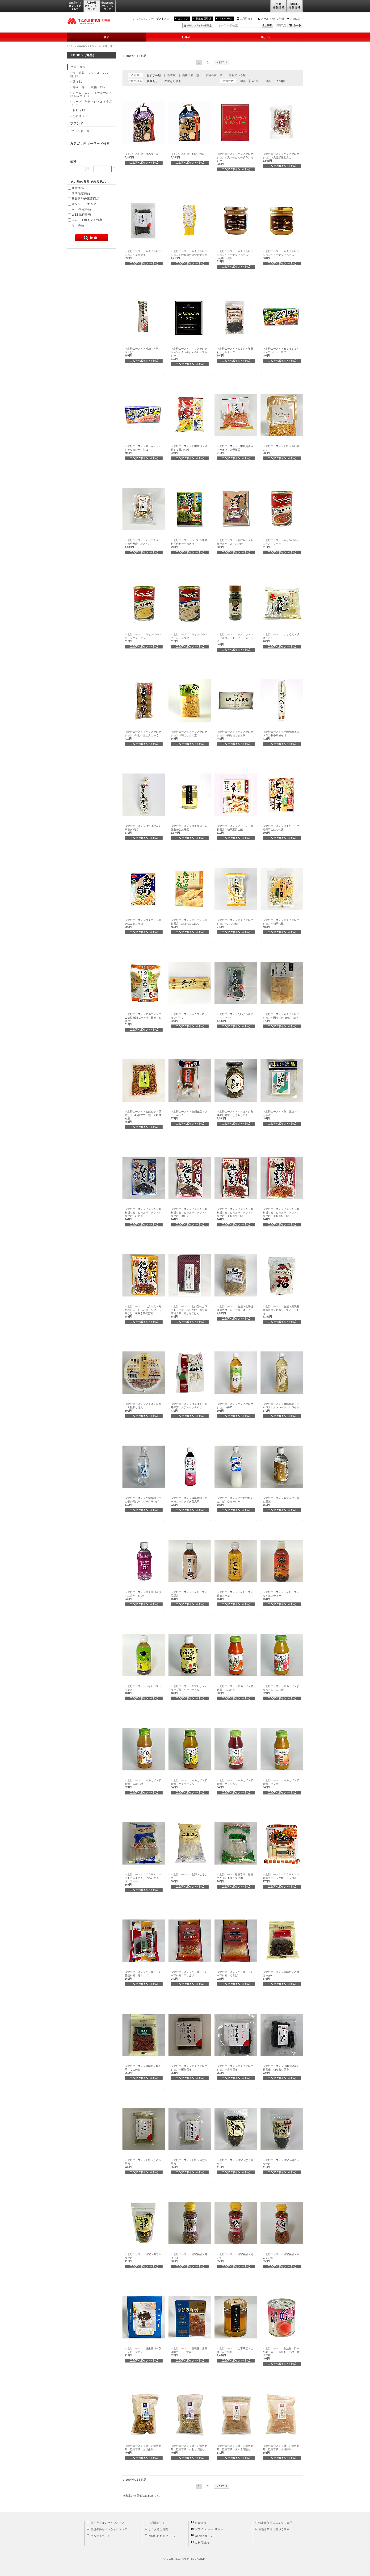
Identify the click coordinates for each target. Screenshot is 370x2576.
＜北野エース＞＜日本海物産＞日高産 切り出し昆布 (281, 2069)
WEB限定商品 (81, 209)
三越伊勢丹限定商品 (85, 198)
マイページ (225, 18)
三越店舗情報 (278, 6)
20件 (243, 81)
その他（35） (81, 116)
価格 (73, 161)
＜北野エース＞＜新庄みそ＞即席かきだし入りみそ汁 (235, 543)
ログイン (183, 18)
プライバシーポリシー (209, 2529)
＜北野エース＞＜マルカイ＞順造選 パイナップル (189, 1784)
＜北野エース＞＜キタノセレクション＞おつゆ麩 (235, 923)
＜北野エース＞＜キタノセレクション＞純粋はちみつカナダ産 (189, 254)
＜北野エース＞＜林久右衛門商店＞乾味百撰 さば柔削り (143, 2449)
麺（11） (78, 81)
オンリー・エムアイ (85, 204)
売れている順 (237, 75)
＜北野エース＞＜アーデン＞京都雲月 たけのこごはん (189, 923)
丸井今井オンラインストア (92, 6)
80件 (268, 81)
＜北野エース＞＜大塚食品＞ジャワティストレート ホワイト (281, 1407)
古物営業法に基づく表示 (274, 2529)
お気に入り (296, 18)
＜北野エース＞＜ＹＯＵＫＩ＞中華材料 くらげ (235, 1975)
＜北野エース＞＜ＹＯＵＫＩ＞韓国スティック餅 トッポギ (281, 1878)
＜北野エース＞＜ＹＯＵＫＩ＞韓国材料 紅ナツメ (143, 1975)
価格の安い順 (190, 75)
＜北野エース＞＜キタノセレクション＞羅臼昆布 (189, 2069)
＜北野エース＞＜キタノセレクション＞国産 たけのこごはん (281, 1017)
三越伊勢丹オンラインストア (75, 6)
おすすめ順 (154, 75)
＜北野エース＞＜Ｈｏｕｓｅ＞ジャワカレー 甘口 (143, 449)
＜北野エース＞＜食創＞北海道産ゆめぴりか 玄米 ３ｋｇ (235, 1310)
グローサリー (110, 46)
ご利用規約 (202, 2542)
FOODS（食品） (87, 46)
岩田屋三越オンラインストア (108, 6)
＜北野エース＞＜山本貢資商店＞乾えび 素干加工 (235, 449)
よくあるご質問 (158, 2529)
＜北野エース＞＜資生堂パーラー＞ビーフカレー (143, 2352)
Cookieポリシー (205, 2535)
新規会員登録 (203, 18)
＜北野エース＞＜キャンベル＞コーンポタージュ (143, 638)
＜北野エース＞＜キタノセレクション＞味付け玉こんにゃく (143, 735)
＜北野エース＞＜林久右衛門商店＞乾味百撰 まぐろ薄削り (235, 2449)
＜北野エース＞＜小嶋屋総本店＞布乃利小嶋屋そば (281, 735)
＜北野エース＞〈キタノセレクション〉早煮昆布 (143, 254)
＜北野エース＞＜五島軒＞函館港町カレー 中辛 (189, 2352)
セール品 (78, 225)
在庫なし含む (172, 81)
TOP (69, 46)
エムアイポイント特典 (87, 220)
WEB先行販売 (81, 214)
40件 (255, 81)
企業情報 (200, 2522)
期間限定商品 (81, 193)
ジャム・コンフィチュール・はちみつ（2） (91, 94)
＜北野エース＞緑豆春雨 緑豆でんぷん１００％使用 (235, 1878)
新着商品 (78, 188)
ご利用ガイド (247, 18)
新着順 (171, 75)
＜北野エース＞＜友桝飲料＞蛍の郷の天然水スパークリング (143, 1501)
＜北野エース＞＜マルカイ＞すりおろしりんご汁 (281, 1689)
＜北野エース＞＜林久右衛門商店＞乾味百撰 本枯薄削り (281, 2449)
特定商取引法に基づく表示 (275, 2522)
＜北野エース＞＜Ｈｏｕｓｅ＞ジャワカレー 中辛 (281, 352)
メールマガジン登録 (272, 18)
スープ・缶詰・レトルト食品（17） (91, 103)
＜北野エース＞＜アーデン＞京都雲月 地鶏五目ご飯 (235, 829)
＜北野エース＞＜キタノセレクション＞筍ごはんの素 (189, 735)
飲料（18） (80, 110)
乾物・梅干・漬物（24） (89, 87)
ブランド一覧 (80, 131)
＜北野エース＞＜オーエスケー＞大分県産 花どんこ (143, 543)
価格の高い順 (214, 75)
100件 (281, 81)
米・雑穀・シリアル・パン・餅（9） (91, 74)
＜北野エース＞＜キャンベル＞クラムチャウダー (189, 638)
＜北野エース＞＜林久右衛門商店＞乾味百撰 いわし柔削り (189, 2449)
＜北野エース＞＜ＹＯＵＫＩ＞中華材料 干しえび (189, 1975)
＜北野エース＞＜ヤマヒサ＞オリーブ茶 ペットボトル (189, 1689)
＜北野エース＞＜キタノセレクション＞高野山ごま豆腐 (235, 735)
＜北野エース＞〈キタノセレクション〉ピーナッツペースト (281, 254)
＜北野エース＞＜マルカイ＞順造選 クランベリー (235, 1784)
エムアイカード (100, 2535)
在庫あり (152, 81)
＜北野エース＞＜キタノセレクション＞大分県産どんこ (281, 157)
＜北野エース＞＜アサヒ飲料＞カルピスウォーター (235, 1501)
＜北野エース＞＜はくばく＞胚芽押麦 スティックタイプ (189, 1407)
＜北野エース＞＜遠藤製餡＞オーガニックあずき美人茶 (189, 1501)
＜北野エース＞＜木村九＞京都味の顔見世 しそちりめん (235, 1115)
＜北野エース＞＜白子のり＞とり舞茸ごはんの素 (281, 829)
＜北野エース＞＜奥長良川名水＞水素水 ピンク (143, 1595)
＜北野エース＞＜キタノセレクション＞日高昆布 (235, 2069)
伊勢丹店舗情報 (294, 6)
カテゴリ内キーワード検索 (90, 143)
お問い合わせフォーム (162, 2535)
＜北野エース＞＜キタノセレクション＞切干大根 (281, 923)
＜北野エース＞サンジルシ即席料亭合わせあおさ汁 (189, 543)
